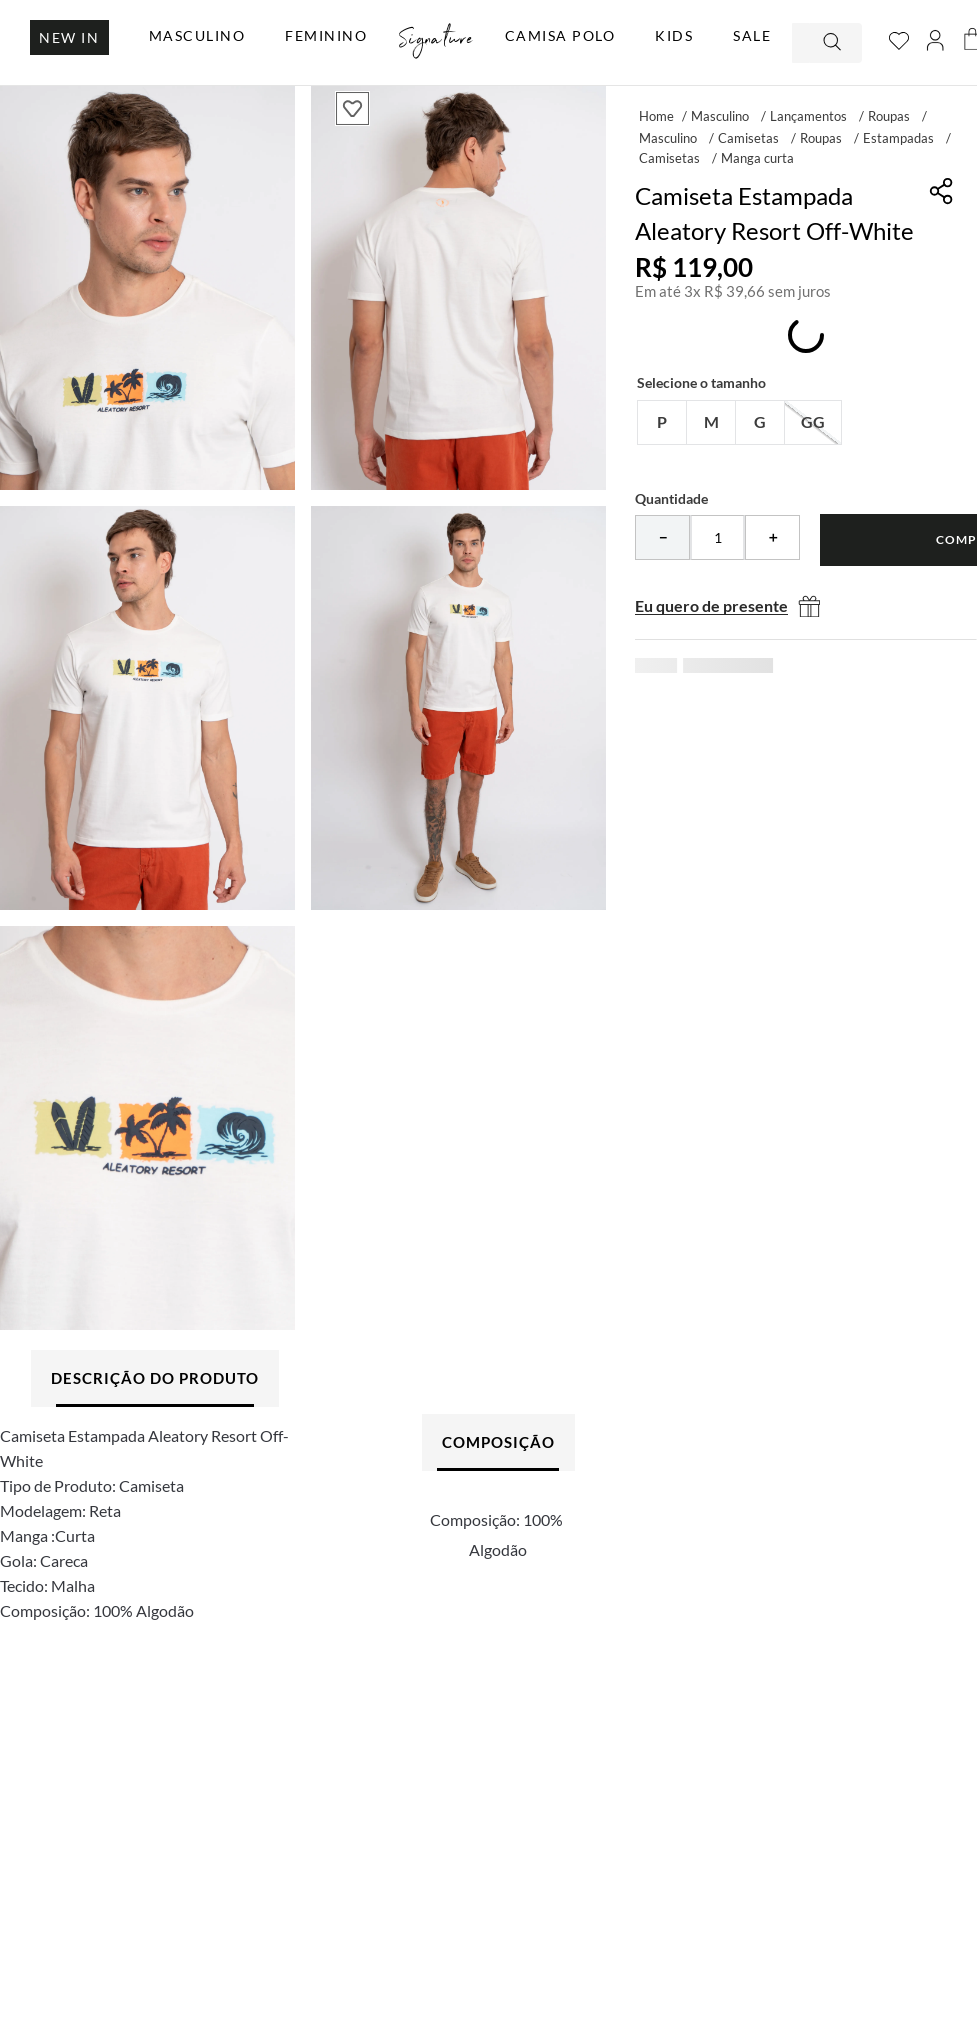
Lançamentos (808, 116)
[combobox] (827, 43)
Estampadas (898, 138)
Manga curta (757, 158)
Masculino (720, 116)
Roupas (889, 116)
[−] (662, 537)
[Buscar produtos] (834, 43)
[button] (662, 422)
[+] (772, 537)
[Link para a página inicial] (656, 115)
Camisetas (748, 138)
